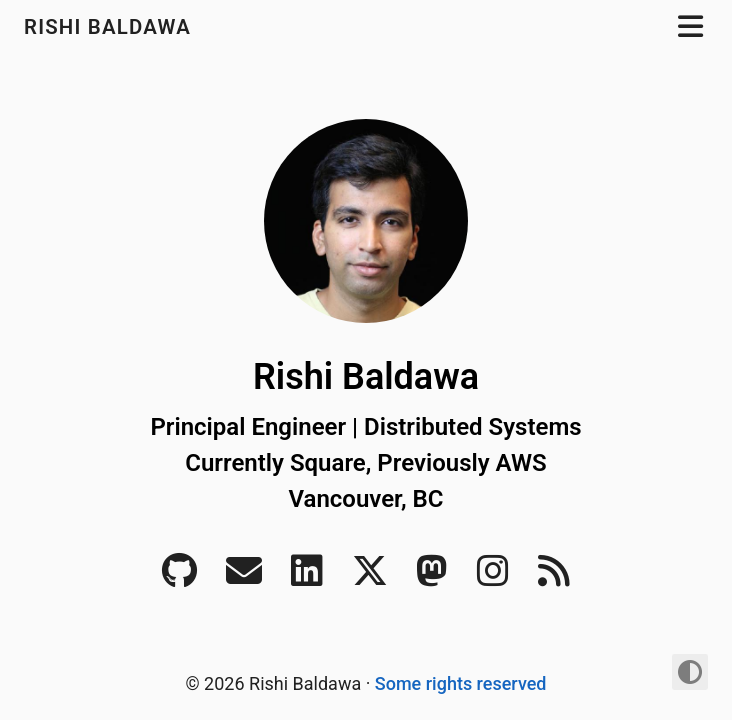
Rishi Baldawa (110, 27)
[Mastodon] (432, 577)
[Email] (244, 577)
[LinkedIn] (307, 577)
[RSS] (554, 577)
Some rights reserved (461, 683)
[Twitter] (370, 577)
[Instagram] (493, 577)
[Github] (179, 577)
